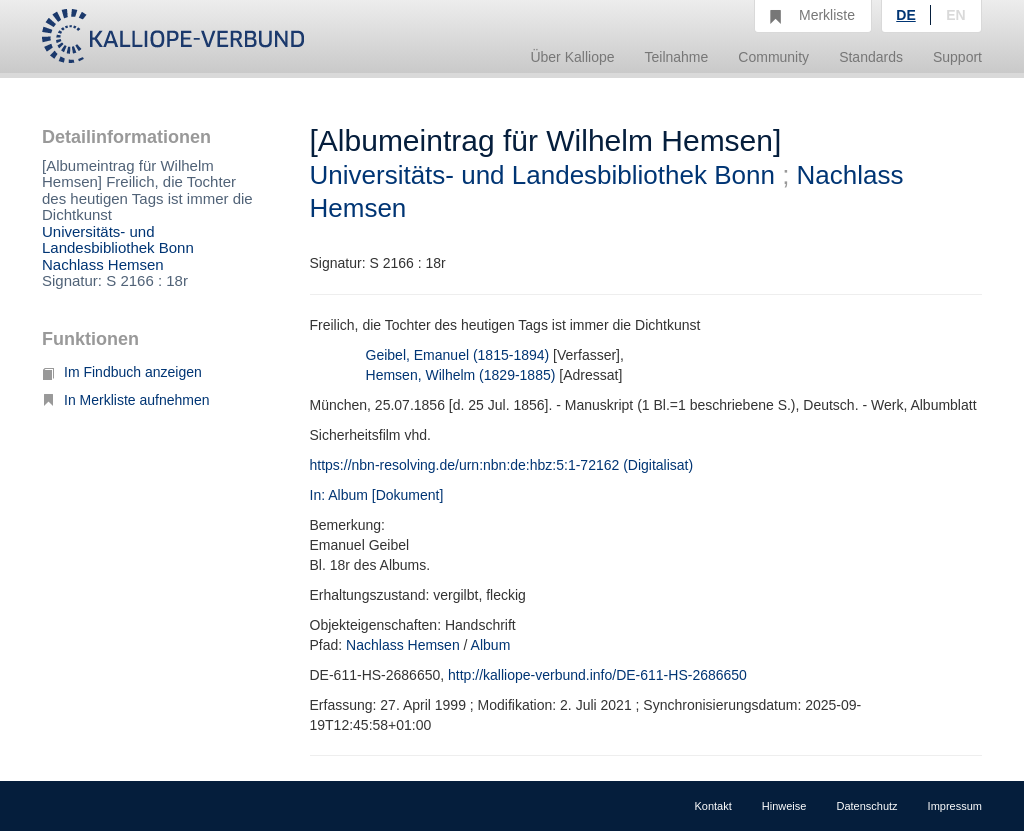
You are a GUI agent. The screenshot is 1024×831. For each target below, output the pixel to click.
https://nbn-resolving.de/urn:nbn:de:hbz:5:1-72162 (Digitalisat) (502, 465)
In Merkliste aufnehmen (126, 400)
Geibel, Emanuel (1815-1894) (458, 355)
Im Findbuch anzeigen (122, 372)
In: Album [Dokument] (377, 495)
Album (491, 645)
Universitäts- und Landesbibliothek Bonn (118, 240)
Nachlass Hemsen (103, 264)
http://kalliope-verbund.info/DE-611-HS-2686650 (597, 675)
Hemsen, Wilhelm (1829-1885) (461, 375)
